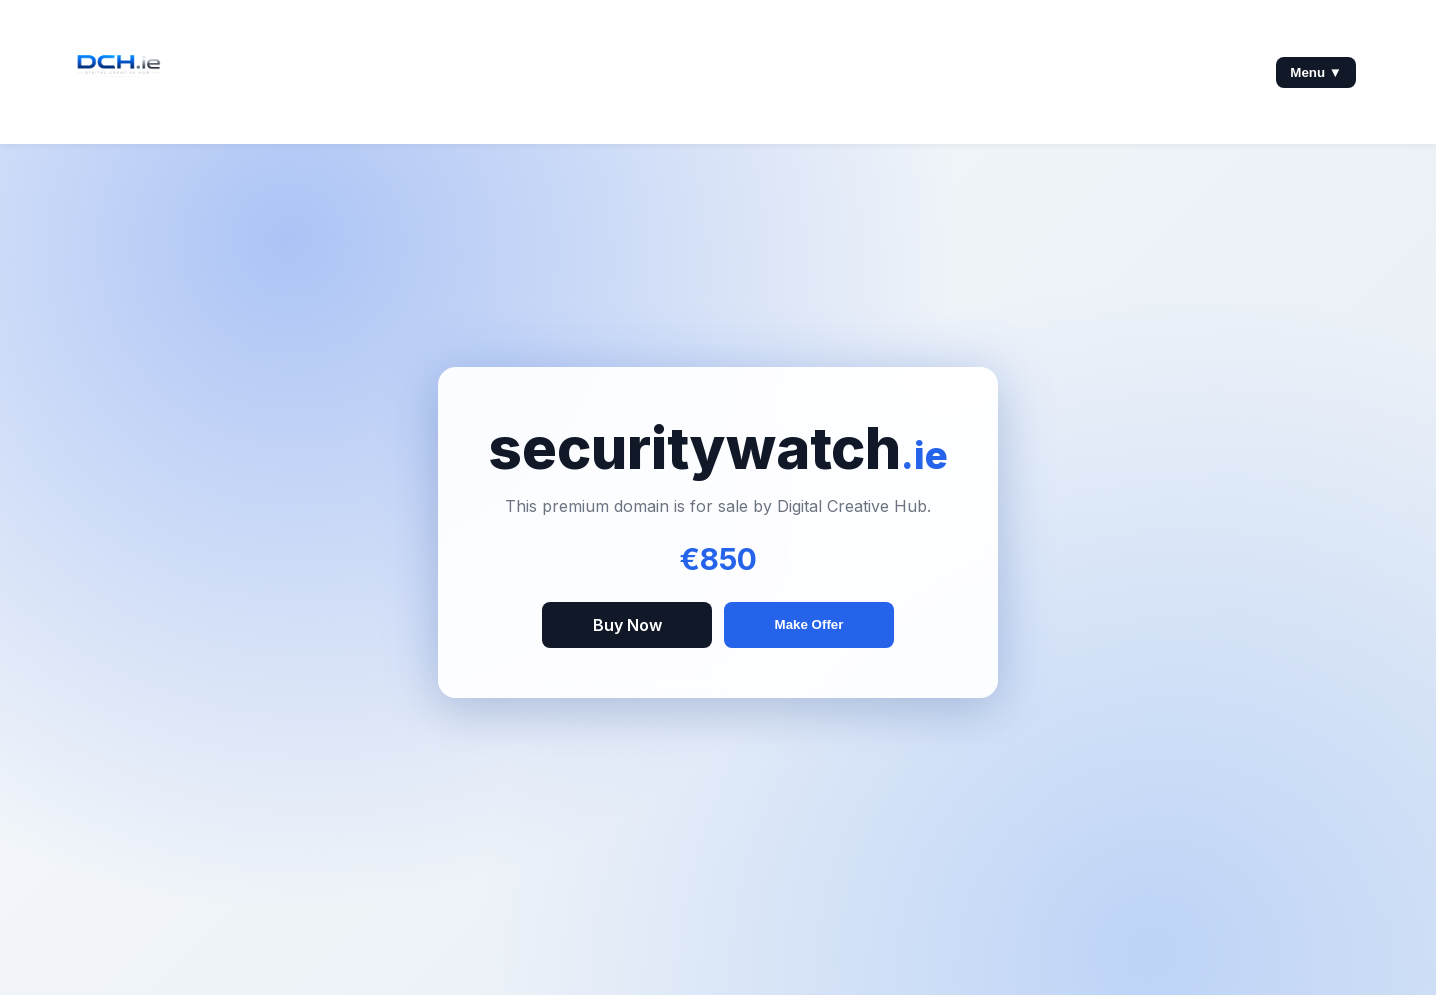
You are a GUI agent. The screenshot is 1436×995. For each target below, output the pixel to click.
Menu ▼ (1316, 72)
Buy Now (627, 625)
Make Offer (809, 624)
